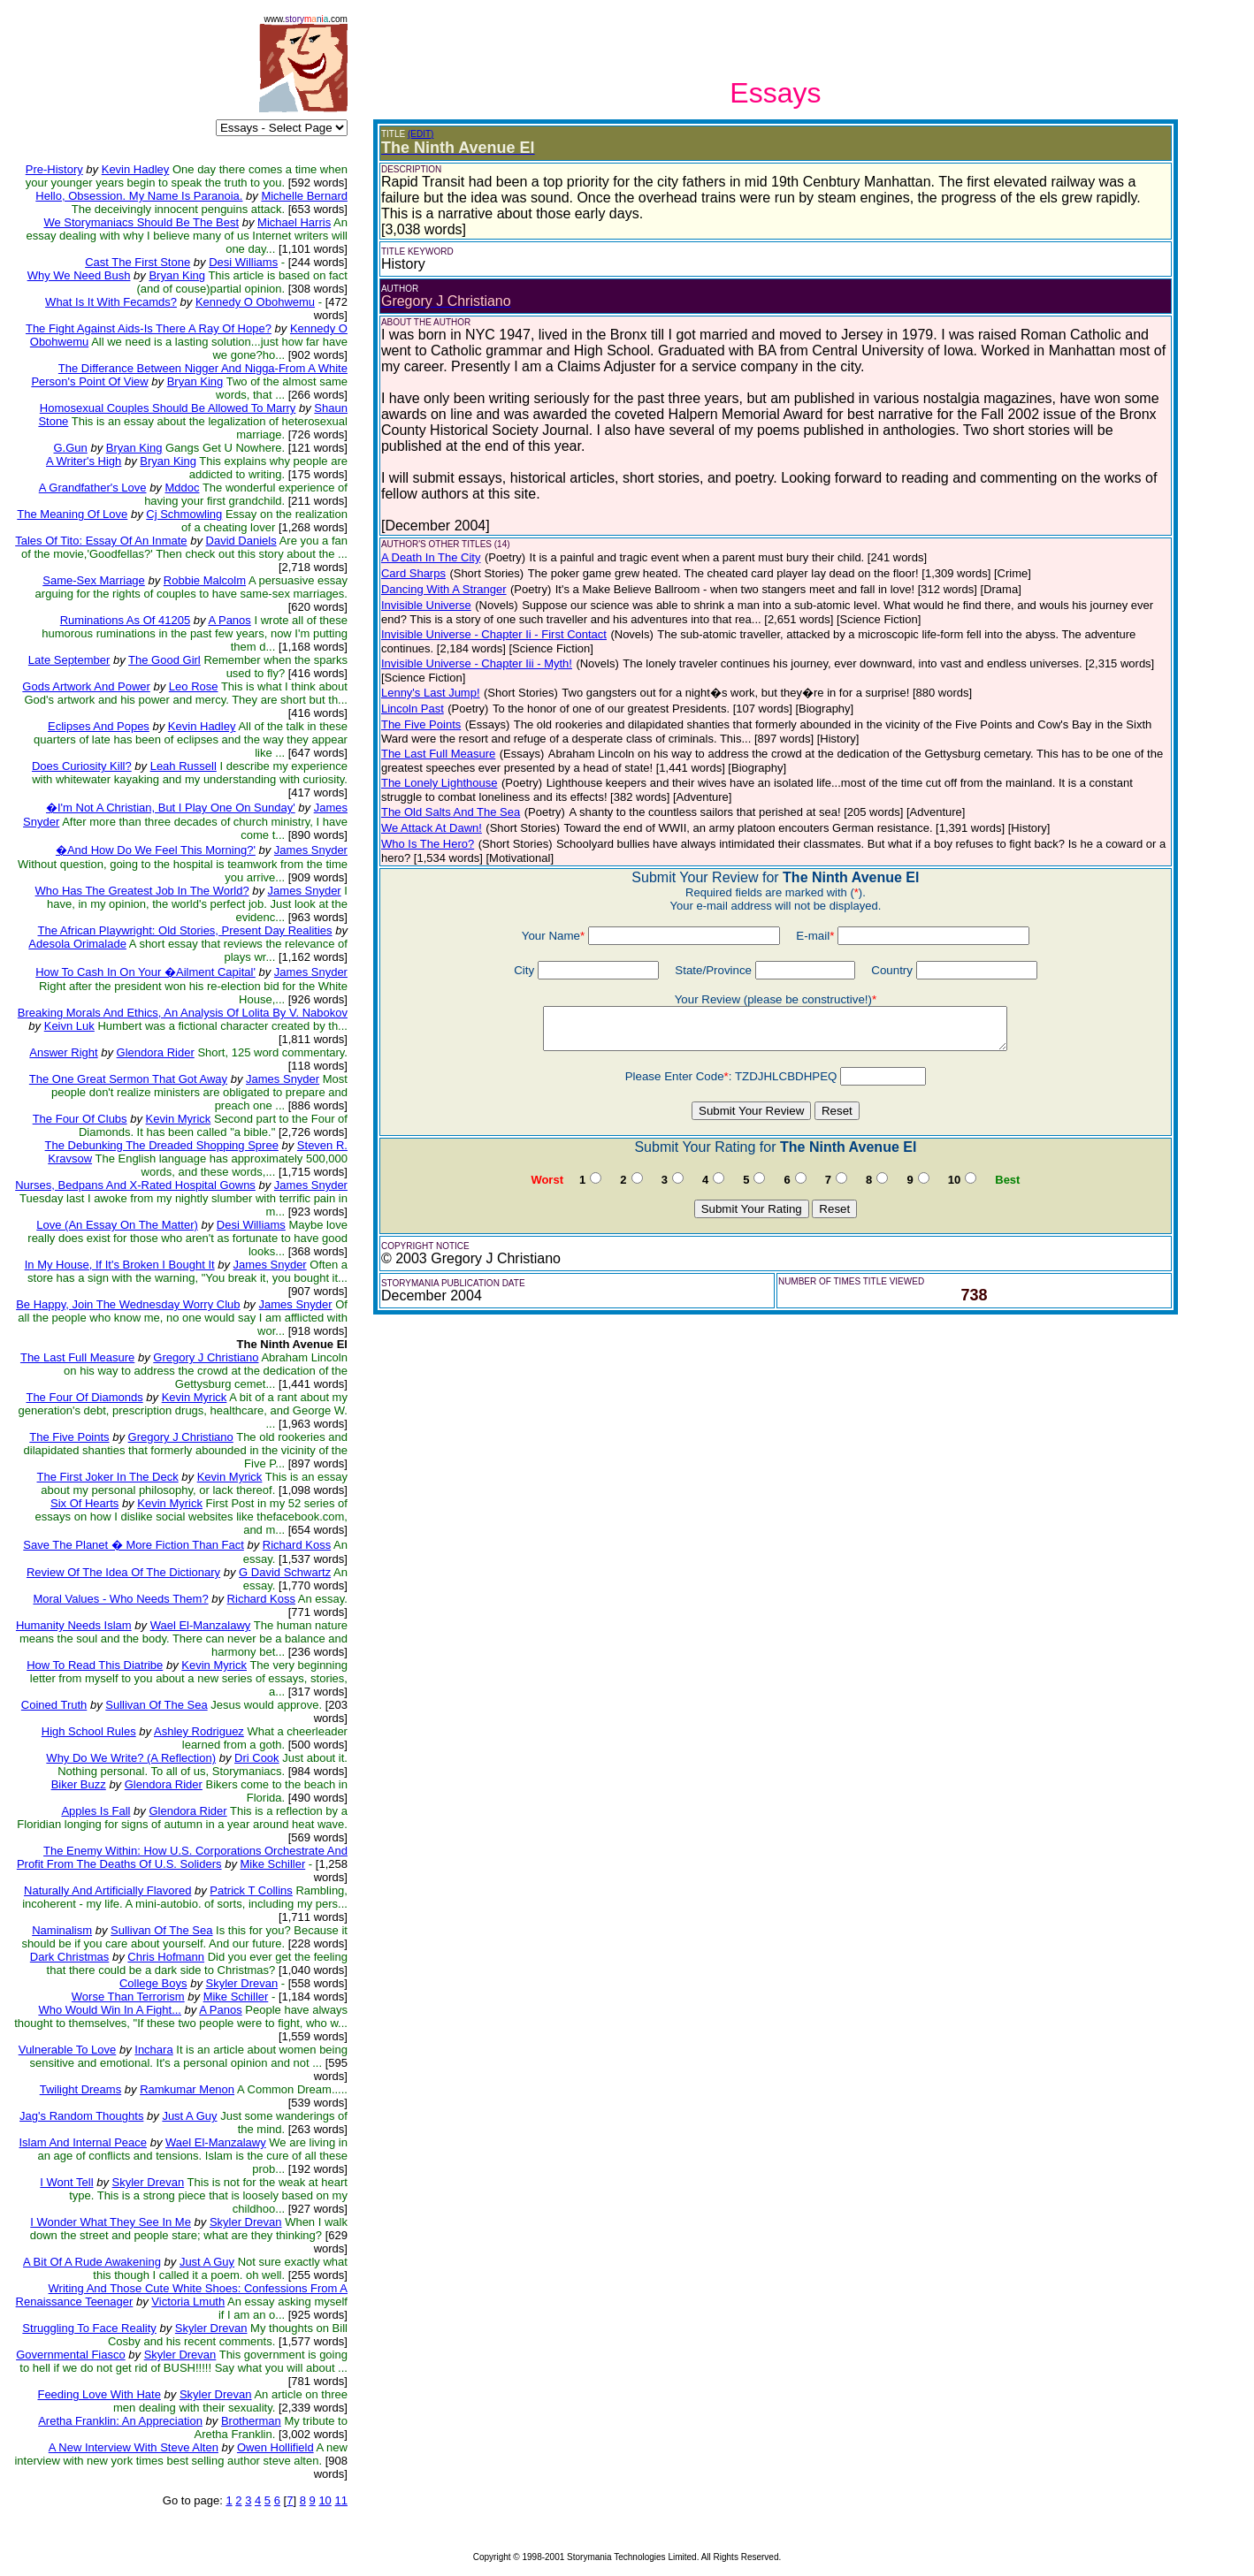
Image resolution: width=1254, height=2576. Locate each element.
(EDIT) (420, 134)
